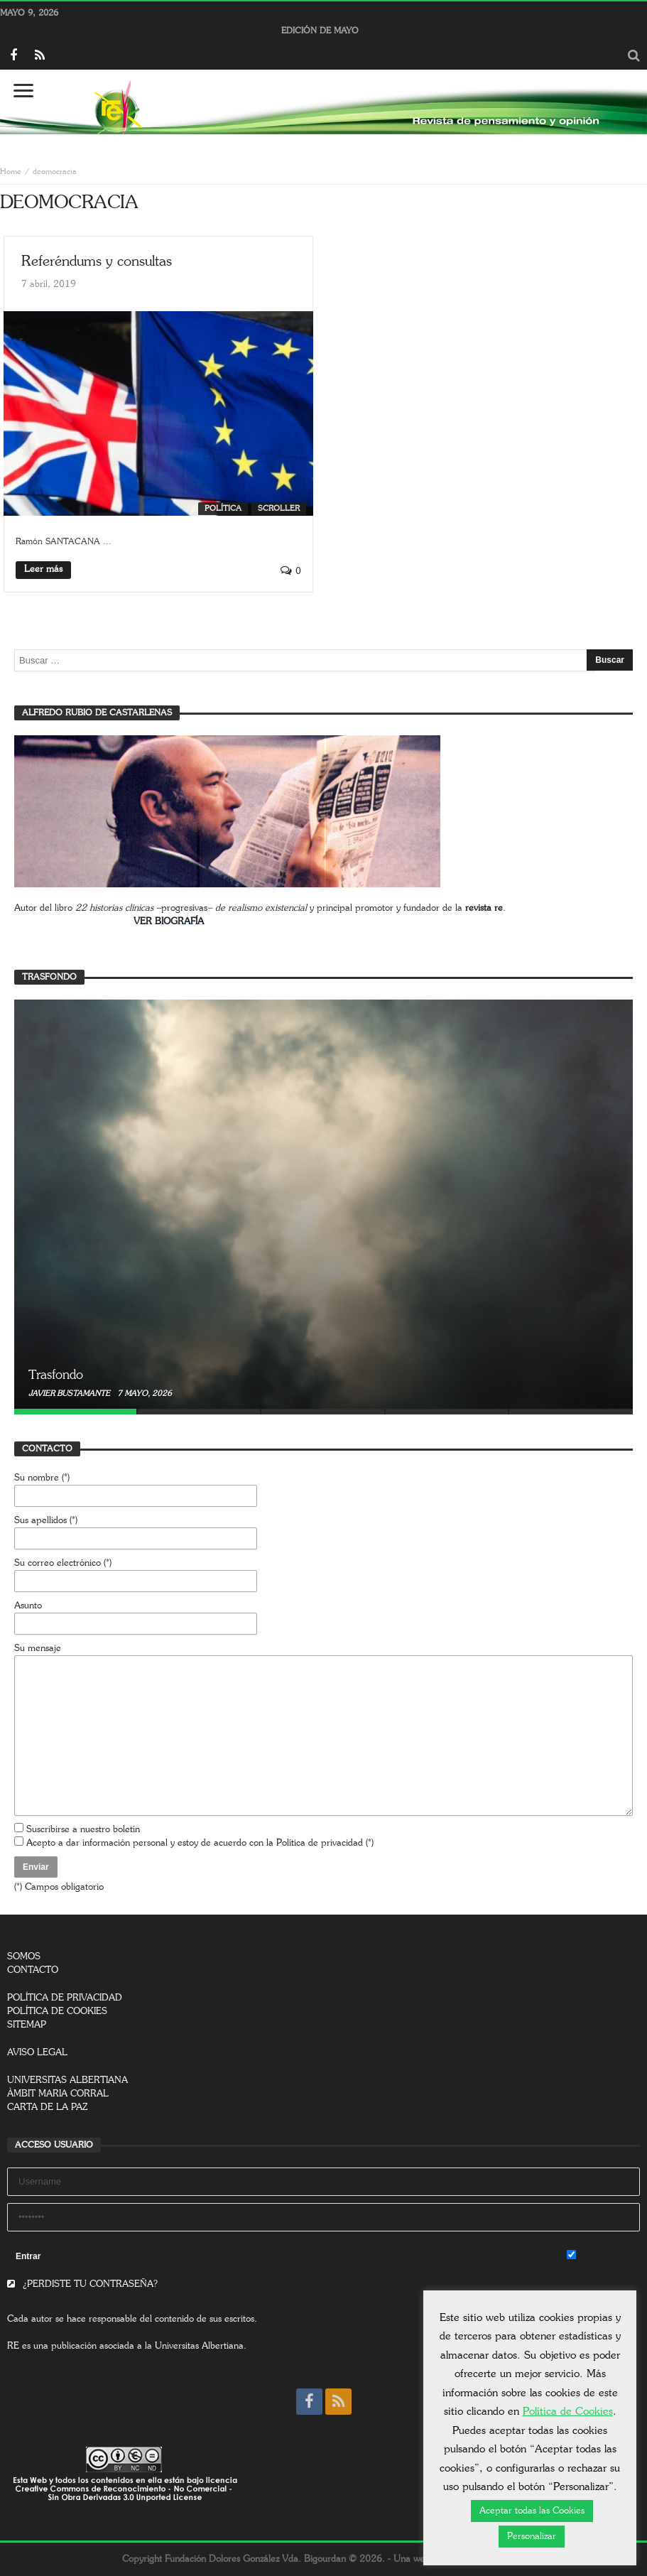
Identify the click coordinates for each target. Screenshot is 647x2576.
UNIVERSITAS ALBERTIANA (67, 2080)
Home (10, 171)
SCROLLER (279, 508)
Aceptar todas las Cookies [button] (532, 2511)
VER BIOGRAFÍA (169, 921)
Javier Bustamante (70, 1393)
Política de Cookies (568, 2411)
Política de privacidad (319, 1843)
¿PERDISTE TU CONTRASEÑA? (82, 2284)
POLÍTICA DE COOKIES (57, 2011)
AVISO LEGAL (37, 2052)
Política (223, 508)
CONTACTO (32, 1970)
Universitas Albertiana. (200, 2346)
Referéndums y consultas (96, 261)
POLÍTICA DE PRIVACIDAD (64, 1998)
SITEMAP (26, 2025)
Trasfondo (55, 1375)
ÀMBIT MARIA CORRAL (58, 2094)
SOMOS (23, 1956)
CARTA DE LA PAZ (47, 2107)
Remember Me (603, 2255)
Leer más (43, 569)
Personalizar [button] (531, 2536)
